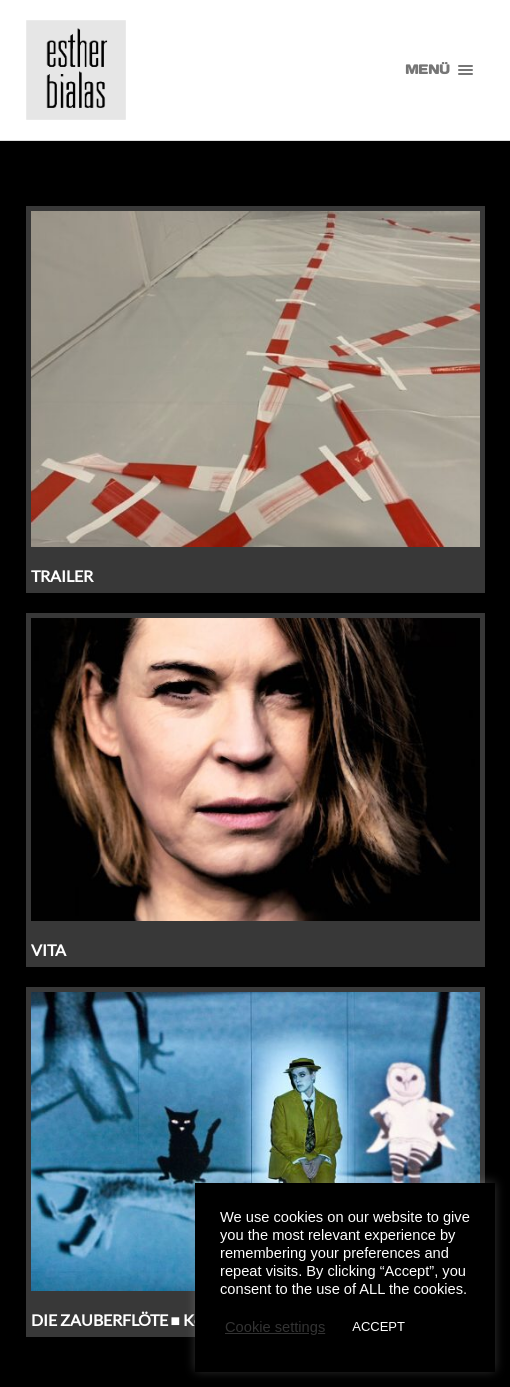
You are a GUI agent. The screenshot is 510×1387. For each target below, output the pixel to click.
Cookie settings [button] (275, 1327)
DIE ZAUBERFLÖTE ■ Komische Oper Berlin (183, 1319)
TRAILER (62, 575)
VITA (48, 949)
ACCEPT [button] (378, 1326)
